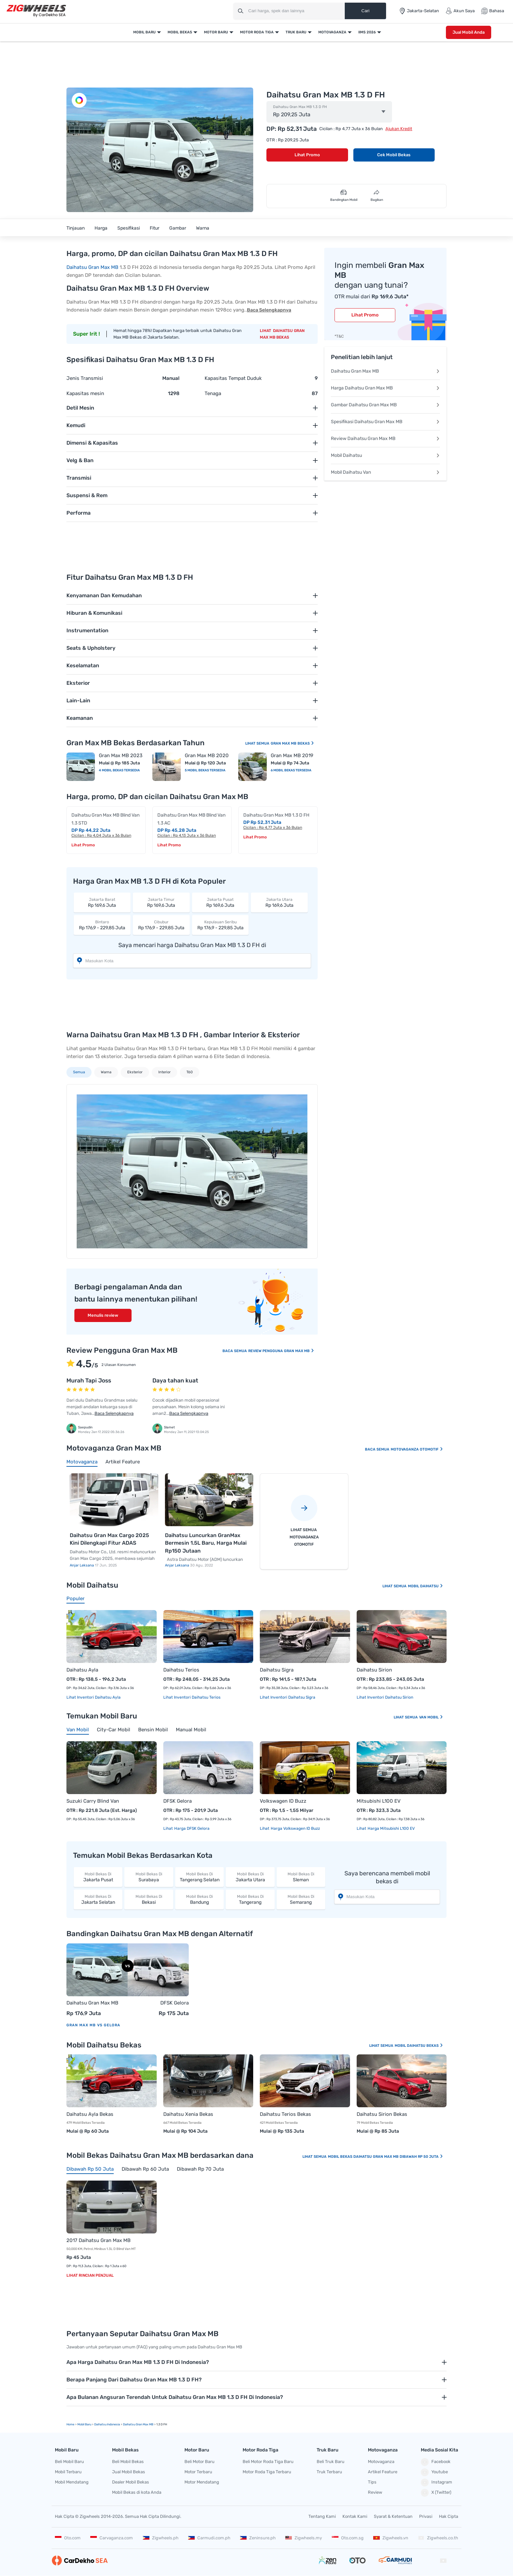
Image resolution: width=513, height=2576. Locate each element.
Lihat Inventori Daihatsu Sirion (385, 1697)
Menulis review (103, 1315)
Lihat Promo (307, 154)
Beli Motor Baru (199, 2461)
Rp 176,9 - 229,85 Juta (102, 925)
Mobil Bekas (180, 32)
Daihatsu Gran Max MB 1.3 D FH (300, 107)
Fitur (154, 228)
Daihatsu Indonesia (107, 2424)
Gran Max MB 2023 (120, 755)
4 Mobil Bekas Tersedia (119, 770)
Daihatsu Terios (181, 1670)
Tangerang (250, 1899)
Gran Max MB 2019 (292, 755)
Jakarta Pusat (98, 1877)
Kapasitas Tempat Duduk (233, 378)
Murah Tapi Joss (88, 1380)
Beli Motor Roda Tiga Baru (268, 2461)
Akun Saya (460, 11)
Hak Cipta (448, 2516)
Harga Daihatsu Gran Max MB (385, 388)
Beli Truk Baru (330, 2461)
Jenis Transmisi (84, 378)
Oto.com (68, 2537)
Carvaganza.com (111, 2537)
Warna (202, 228)
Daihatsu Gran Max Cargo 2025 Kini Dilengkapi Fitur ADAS (109, 1539)
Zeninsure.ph (258, 2537)
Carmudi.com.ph (209, 2537)
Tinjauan (75, 228)
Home (70, 2424)
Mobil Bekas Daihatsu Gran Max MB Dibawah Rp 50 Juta (385, 2156)
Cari (365, 10)
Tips (372, 2482)
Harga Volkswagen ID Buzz (295, 1828)
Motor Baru (216, 32)
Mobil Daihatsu (385, 455)
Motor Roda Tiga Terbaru (267, 2471)
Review (375, 2492)
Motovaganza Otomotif (417, 1449)
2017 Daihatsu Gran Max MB (98, 2240)
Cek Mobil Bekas (394, 154)
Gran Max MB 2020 (207, 755)
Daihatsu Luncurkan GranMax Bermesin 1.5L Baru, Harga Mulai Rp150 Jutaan (206, 1543)
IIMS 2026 (367, 32)
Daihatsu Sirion (374, 1670)
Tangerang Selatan (199, 1877)
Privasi (425, 2516)
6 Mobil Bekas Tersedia (291, 770)
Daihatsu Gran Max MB (92, 267)
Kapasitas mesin (85, 393)
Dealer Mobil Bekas (130, 2482)
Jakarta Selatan (98, 1899)
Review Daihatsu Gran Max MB (385, 438)
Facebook (436, 2462)
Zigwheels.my (303, 2537)
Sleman (301, 1877)
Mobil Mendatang (72, 2482)
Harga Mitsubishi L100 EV (391, 1828)
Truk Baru (296, 32)
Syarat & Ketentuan (393, 2516)
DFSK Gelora (177, 1801)
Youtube (434, 2472)
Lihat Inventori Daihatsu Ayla (93, 1697)
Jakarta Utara (250, 1877)
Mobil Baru (144, 32)
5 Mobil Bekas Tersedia (205, 770)
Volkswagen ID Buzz (283, 1801)
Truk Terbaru (329, 2471)
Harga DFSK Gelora (191, 1828)
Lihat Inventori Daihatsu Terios (191, 1697)
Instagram (436, 2482)
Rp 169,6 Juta (102, 902)
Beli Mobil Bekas (128, 2461)
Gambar (177, 228)
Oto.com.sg (348, 2537)
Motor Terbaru (198, 2471)
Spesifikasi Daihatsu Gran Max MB (385, 421)
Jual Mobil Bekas (128, 2471)
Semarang (301, 1899)
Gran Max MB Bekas (292, 743)
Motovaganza (332, 32)
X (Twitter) (436, 2493)
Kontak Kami (354, 2516)
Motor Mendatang (201, 2482)
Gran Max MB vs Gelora (93, 2025)
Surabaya (148, 1877)
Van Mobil (431, 1717)
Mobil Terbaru (68, 2471)
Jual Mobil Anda (469, 32)
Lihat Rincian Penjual (90, 2275)
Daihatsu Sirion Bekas (382, 2114)
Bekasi (148, 1899)
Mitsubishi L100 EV (379, 1801)
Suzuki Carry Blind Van (92, 1801)
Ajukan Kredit (398, 128)
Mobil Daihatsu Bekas (419, 2045)
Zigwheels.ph (160, 2537)
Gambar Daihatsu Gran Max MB (385, 405)
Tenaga (213, 393)
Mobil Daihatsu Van (385, 472)
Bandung (199, 1899)
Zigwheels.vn (390, 2537)
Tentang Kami (322, 2516)
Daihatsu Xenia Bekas (188, 2114)
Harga (101, 228)
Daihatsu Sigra (277, 1670)
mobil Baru (84, 2424)
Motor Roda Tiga (257, 32)
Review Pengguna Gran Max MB (281, 1351)
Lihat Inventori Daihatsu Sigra (287, 1697)
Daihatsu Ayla (82, 1670)
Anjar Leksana (82, 1565)
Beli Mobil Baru (69, 2461)
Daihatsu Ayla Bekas (89, 2114)
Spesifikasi (128, 228)
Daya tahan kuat (175, 1380)
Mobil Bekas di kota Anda (136, 2492)
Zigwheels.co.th (438, 2537)
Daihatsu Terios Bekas (285, 2114)
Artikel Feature (382, 2471)
